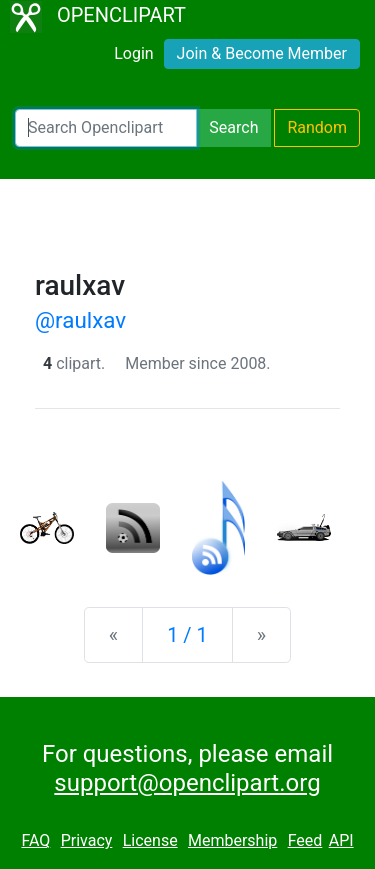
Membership (232, 840)
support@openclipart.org (187, 783)
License (150, 840)
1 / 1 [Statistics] (187, 635)
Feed (305, 840)
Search (233, 127)
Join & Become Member (262, 53)
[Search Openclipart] (106, 128)
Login (133, 53)
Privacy (87, 840)
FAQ (35, 840)
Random (317, 127)
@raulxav (80, 320)
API (341, 840)
